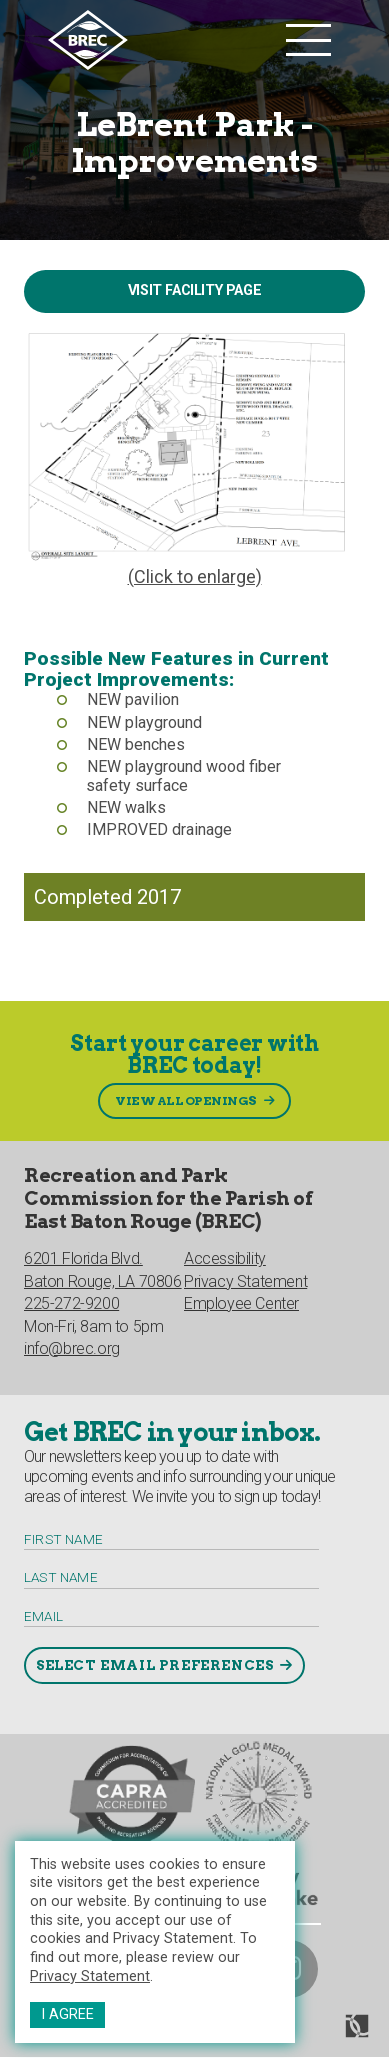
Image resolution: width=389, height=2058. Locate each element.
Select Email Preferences (154, 1665)
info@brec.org (72, 1348)
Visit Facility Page (194, 290)
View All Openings (186, 1100)
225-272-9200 (71, 1303)
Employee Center (241, 1303)
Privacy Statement (90, 1976)
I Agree (67, 2014)
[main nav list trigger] (308, 40)
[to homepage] (162, 40)
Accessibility (225, 1258)
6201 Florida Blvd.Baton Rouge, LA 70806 (103, 1269)
